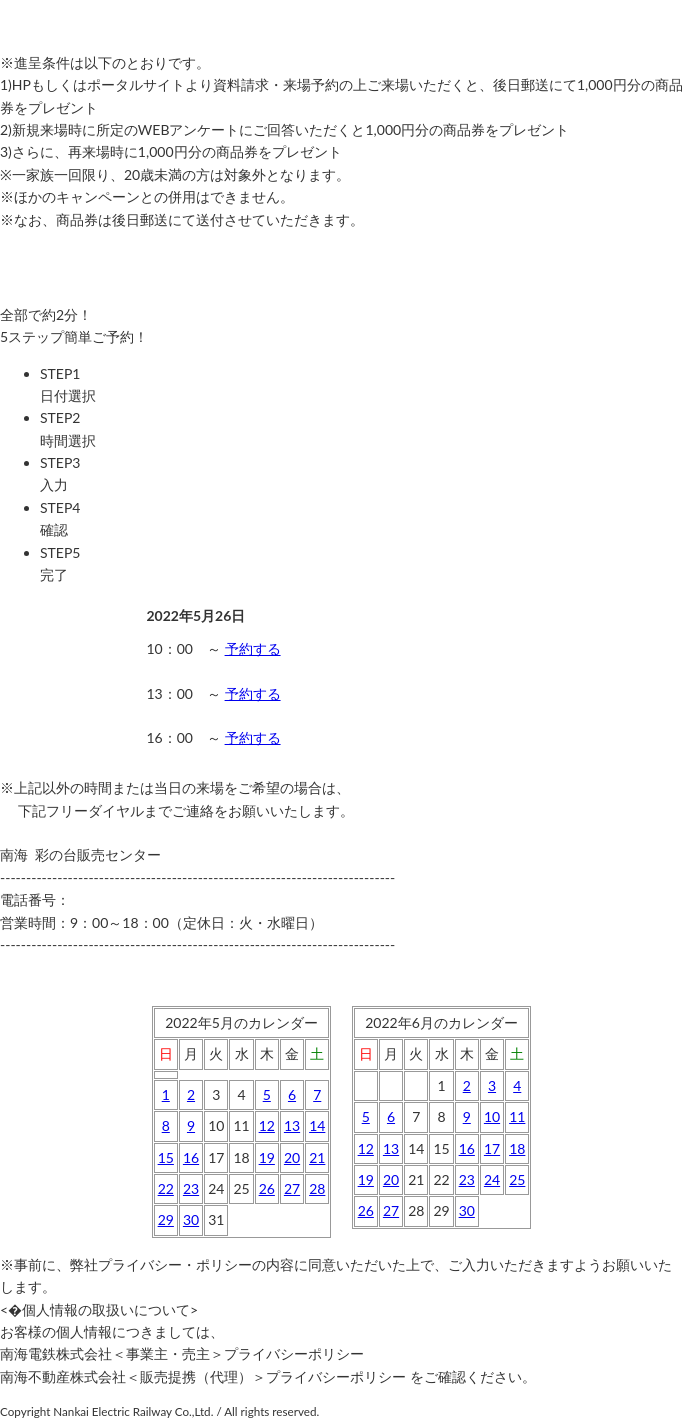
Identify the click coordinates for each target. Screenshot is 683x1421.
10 (492, 1116)
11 (517, 1116)
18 (517, 1148)
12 (267, 1125)
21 (317, 1157)
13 (292, 1125)
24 (492, 1179)
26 (267, 1188)
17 (492, 1148)
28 (317, 1188)
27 (292, 1188)
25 (517, 1179)
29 (166, 1219)
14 (317, 1125)
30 (191, 1219)
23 (191, 1188)
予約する (253, 648)
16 (191, 1157)
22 (166, 1188)
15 (166, 1157)
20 (292, 1157)
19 (267, 1157)
